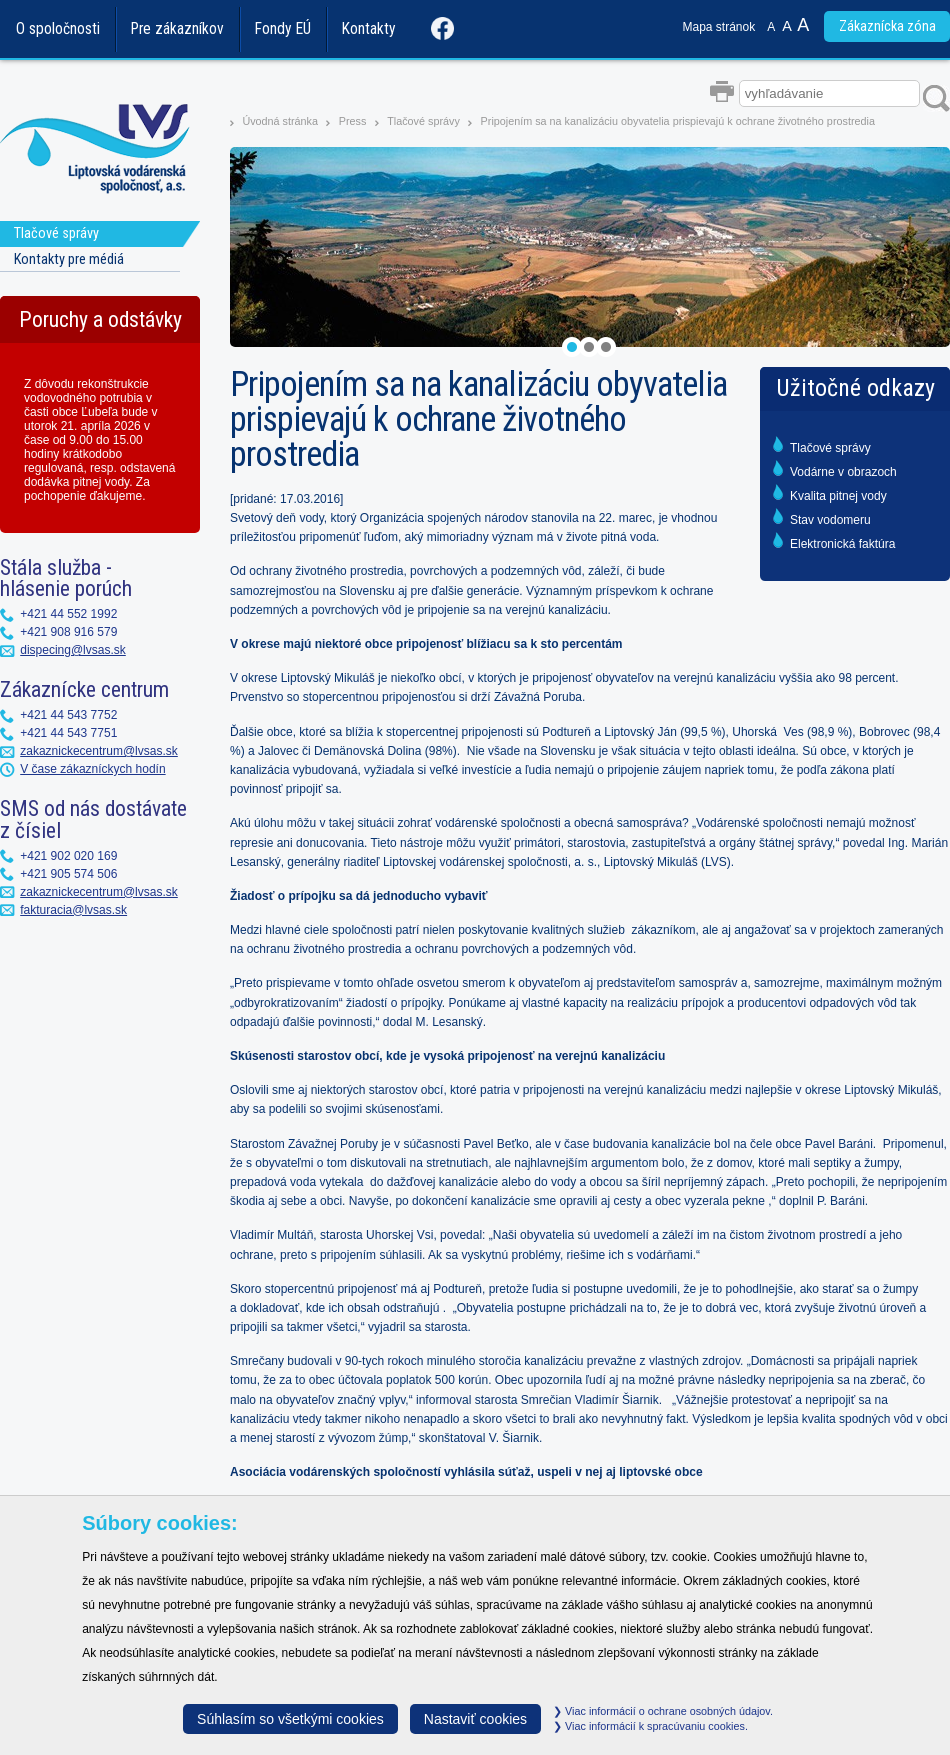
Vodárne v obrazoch (843, 472)
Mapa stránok (719, 27)
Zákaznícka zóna (887, 26)
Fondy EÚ (283, 29)
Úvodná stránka (280, 121)
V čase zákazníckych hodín (92, 769)
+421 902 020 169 (68, 856)
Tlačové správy (423, 121)
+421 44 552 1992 (68, 614)
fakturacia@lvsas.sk (73, 910)
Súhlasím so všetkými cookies (290, 1719)
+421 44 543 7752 (68, 715)
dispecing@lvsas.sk (73, 650)
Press (353, 121)
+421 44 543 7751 (68, 733)
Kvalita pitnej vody (838, 496)
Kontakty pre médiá (69, 259)
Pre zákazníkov (177, 29)
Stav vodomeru (830, 520)
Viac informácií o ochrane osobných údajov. (663, 1711)
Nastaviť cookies (475, 1719)
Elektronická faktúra (842, 544)
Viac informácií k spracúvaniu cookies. (650, 1726)
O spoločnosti (58, 29)
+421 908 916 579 (68, 632)
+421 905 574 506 (68, 874)
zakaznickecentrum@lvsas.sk (99, 751)
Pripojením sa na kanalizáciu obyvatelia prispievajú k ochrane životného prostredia (678, 121)
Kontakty (369, 29)
